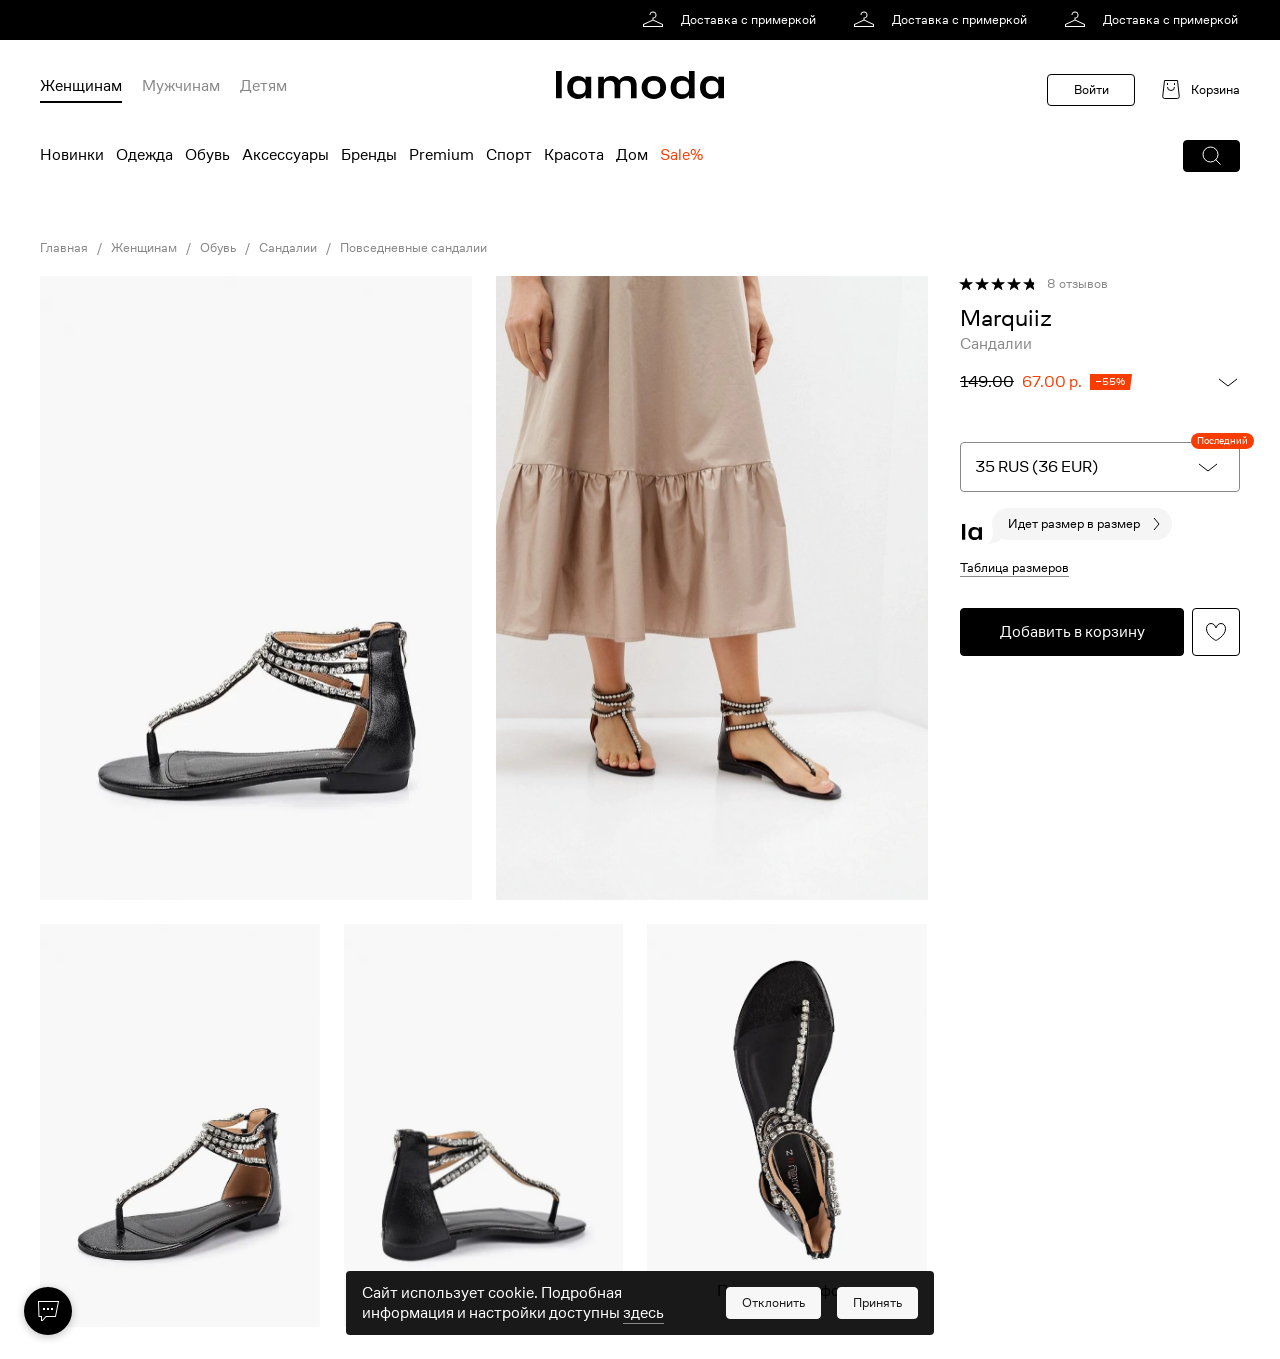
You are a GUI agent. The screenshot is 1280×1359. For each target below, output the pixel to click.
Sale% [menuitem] (681, 155)
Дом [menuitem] (632, 155)
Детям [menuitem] (263, 86)
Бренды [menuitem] (369, 155)
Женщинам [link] (144, 248)
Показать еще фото (787, 1291)
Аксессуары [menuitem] (285, 155)
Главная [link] (64, 248)
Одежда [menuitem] (144, 155)
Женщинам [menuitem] (81, 86)
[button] (1211, 156)
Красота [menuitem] (574, 155)
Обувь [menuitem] (207, 155)
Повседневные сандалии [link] (413, 248)
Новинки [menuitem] (72, 155)
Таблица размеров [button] (1014, 567)
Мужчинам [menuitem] (181, 86)
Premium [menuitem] (441, 155)
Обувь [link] (218, 248)
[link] (732, 20)
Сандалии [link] (288, 248)
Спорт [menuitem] (509, 155)
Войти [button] (1091, 89)
